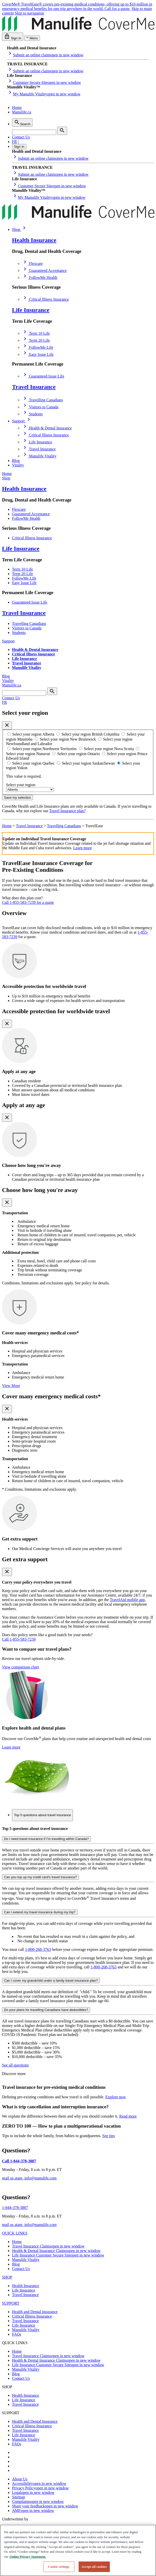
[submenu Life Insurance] (37, 442)
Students (19, 632)
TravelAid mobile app (127, 1600)
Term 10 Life (22, 569)
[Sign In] (12, 37)
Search (22, 122)
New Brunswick (68, 739)
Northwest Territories (44, 749)
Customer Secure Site (44, 82)
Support (8, 641)
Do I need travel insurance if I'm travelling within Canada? (46, 1839)
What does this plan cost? (22, 898)
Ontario (78, 754)
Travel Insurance (24, 613)
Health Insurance (24, 488)
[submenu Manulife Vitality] (39, 456)
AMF (33, 2510)
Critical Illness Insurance (32, 538)
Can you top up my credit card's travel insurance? (40, 1877)
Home (17, 107)
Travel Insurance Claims (48, 2246)
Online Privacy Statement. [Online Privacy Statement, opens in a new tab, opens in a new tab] (27, 2556)
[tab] (78, 473)
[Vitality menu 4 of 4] (18, 465)
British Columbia (90, 734)
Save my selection (17, 797)
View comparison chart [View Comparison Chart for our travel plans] (20, 1667)
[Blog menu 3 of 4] (16, 460)
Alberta (33, 734)
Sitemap (18, 2497)
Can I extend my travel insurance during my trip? (40, 1912)
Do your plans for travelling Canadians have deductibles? (46, 2010)
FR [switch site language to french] (14, 141)
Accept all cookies (94, 2566)
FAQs (16, 2334)
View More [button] (11, 1386)
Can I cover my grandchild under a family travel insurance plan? (51, 1980)
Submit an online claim (45, 55)
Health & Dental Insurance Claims (56, 2251)
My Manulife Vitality (43, 94)
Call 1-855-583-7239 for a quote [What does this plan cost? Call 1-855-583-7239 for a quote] (28, 902)
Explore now (115, 2097)
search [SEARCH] (52, 691)
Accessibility (39, 2483)
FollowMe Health (26, 518)
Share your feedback (45, 2506)
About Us (19, 2479)
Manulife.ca (11, 685)
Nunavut (28, 754)
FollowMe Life (24, 578)
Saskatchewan (88, 763)
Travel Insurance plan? (67, 811)
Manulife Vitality (25, 2260)
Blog (6, 676)
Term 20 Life (22, 574)
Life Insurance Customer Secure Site (58, 2255)
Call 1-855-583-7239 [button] (19, 1639)
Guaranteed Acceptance (31, 514)
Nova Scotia (109, 749)
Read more (128, 2116)
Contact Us (21, 137)
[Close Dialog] (7, 725)
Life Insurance (20, 548)
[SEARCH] (62, 131)
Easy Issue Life (24, 583)
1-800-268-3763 (38, 1949)
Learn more (82, 848)
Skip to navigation (29, 13)
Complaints (38, 2501)
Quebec (33, 763)
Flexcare (19, 509)
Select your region (20, 785)
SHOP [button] (7, 2277)
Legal (33, 2492)
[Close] (7, 1202)
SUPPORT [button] (10, 2303)
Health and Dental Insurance (35, 2312)
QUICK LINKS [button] (14, 2233)
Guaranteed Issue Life (29, 602)
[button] (19, 229)
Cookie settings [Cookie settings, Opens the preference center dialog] (58, 2566)
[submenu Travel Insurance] (39, 449)
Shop (6, 478)
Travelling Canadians (29, 623)
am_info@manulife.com (29, 2178)
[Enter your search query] (34, 132)
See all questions (15, 2065)
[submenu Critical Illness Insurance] (45, 435)
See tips (108, 2136)
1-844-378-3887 (15, 2207)
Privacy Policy (40, 2488)
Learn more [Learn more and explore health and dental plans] (11, 1747)
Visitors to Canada (26, 628)
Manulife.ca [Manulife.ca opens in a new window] (21, 112)
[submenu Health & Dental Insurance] (47, 428)
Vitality (8, 680)
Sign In (19, 146)
